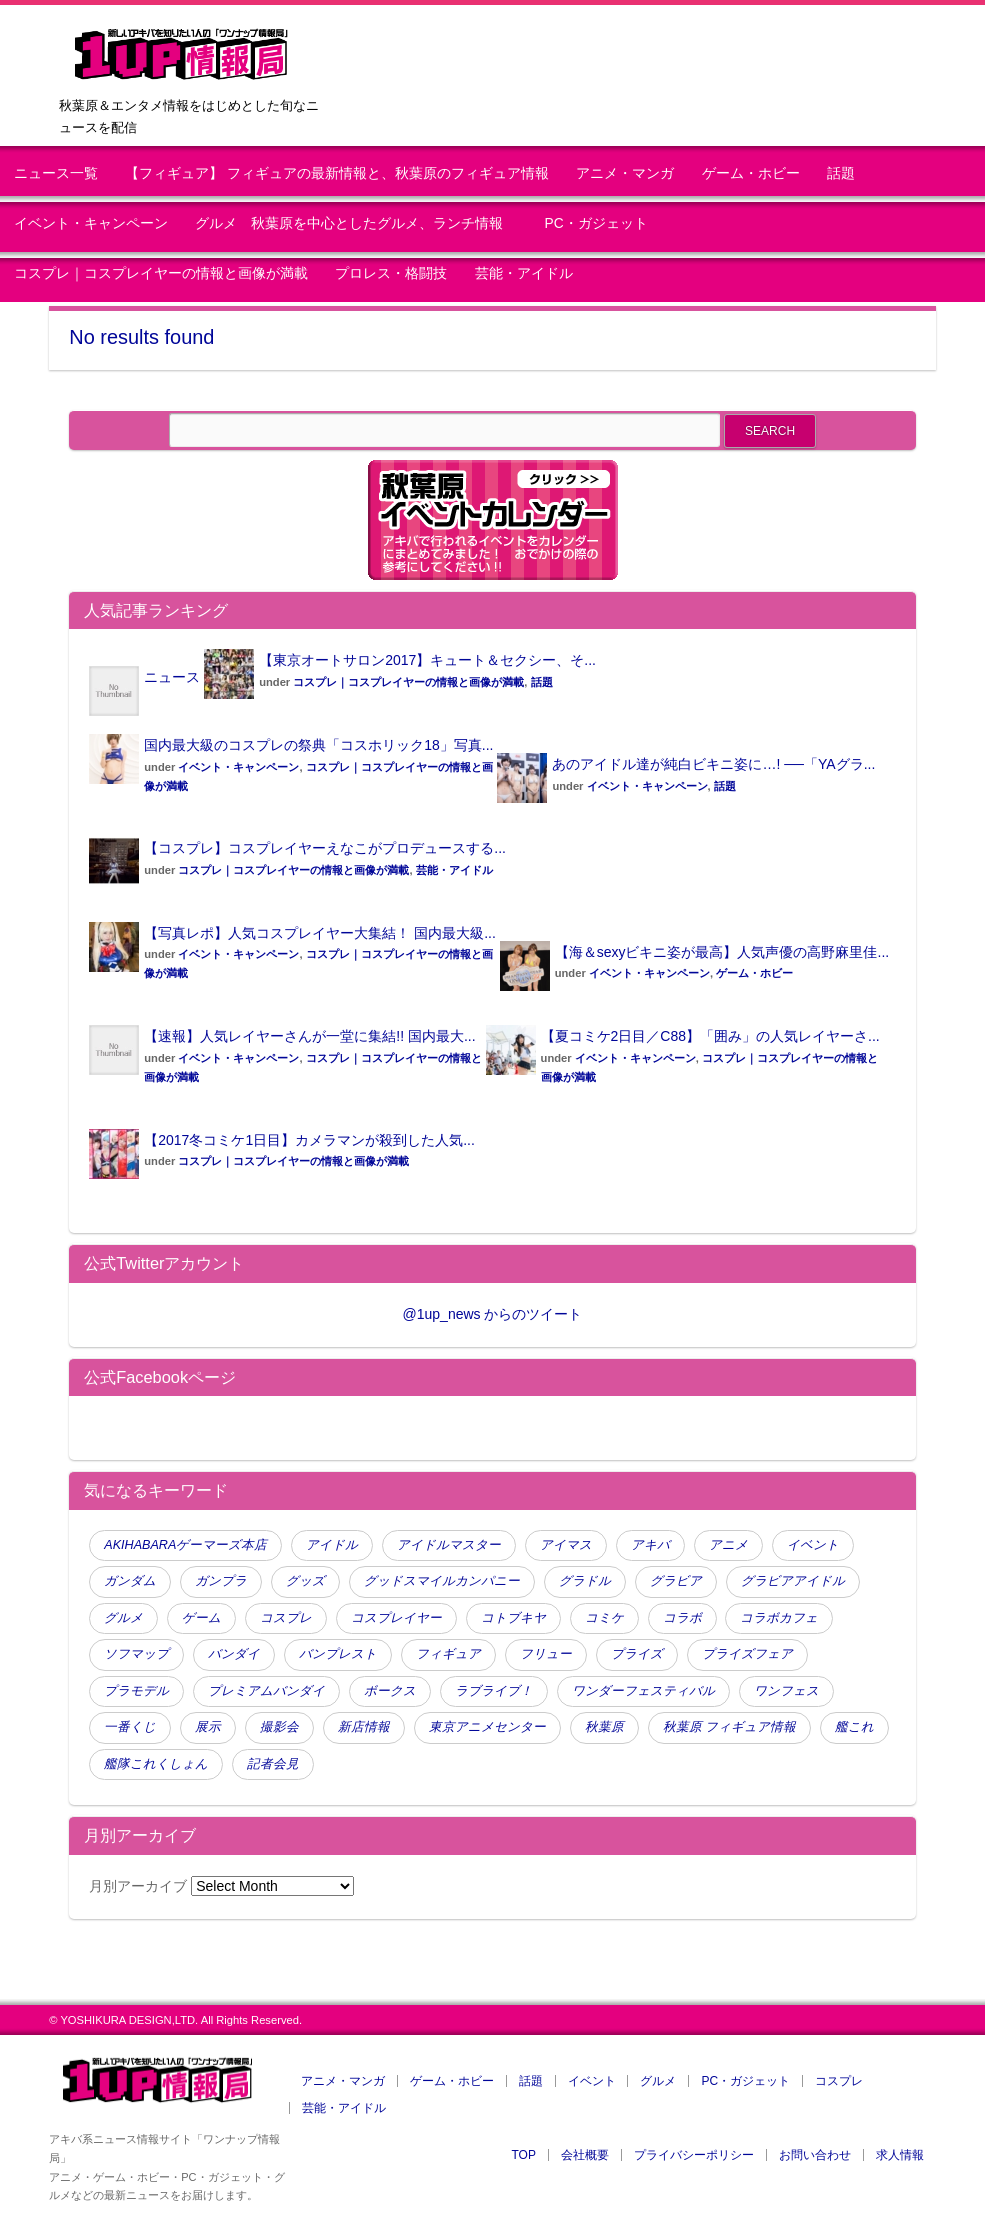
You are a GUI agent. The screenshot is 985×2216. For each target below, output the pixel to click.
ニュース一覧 (56, 173)
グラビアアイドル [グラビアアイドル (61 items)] (793, 1581)
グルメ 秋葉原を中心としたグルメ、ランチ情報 (356, 223)
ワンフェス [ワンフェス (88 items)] (786, 1691)
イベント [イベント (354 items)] (813, 1545)
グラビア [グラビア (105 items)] (676, 1581)
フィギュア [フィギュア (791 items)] (448, 1654)
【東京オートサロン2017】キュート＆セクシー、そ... (427, 660)
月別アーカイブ (138, 1886)
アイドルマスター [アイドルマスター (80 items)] (449, 1545)
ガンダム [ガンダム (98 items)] (130, 1581)
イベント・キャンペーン (91, 223)
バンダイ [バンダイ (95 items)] (234, 1654)
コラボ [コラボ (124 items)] (682, 1618)
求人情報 (900, 2155)
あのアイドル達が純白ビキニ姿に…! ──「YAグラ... (713, 764)
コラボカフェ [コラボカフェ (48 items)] (779, 1618)
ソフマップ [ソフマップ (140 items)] (136, 1654)
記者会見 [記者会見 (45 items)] (273, 1764)
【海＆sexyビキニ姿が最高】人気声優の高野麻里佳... (722, 952)
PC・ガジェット (596, 223)
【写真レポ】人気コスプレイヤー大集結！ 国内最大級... (320, 933)
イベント (592, 2081)
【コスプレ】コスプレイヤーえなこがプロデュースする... (325, 848)
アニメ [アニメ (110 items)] (728, 1545)
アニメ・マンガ (625, 173)
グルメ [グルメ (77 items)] (123, 1618)
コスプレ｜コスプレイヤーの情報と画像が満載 (161, 273)
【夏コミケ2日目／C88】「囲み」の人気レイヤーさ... (710, 1036)
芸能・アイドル (524, 273)
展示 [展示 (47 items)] (208, 1727)
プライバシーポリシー (694, 2155)
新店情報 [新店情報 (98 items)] (364, 1727)
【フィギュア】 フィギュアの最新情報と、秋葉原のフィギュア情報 (337, 173)
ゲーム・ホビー (751, 173)
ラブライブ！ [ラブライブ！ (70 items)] (494, 1691)
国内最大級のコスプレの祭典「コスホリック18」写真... (318, 745)
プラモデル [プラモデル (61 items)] (136, 1691)
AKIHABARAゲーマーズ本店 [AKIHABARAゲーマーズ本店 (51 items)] (185, 1545)
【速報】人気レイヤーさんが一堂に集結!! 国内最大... (309, 1036)
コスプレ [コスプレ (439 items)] (286, 1618)
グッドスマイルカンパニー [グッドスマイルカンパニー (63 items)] (442, 1581)
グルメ (658, 2081)
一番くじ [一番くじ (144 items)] (130, 1727)
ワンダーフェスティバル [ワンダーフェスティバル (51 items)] (643, 1691)
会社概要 (585, 2155)
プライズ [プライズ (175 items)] (637, 1654)
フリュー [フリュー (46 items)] (546, 1654)
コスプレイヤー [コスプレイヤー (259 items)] (396, 1618)
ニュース (172, 677)
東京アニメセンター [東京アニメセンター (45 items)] (487, 1727)
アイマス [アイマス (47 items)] (566, 1545)
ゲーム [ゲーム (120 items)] (201, 1618)
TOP (523, 2155)
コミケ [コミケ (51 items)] (604, 1618)
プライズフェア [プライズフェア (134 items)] (747, 1654)
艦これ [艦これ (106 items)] (854, 1727)
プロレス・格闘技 (391, 273)
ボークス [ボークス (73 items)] (390, 1691)
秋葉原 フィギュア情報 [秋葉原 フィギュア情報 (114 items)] (730, 1727)
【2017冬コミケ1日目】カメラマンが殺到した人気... (309, 1140)
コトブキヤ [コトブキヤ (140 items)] (513, 1618)
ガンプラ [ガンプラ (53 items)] (221, 1581)
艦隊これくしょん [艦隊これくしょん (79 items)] (156, 1764)
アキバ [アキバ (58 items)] (650, 1545)
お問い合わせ (815, 2155)
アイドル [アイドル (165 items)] (332, 1545)
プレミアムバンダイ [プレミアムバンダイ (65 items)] (266, 1691)
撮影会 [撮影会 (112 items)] (279, 1727)
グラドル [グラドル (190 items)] (585, 1581)
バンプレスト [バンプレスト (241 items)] (338, 1654)
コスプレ (839, 2081)
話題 (841, 173)
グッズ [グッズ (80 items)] (305, 1581)
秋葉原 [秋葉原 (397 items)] (604, 1727)
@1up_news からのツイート (493, 1314)
